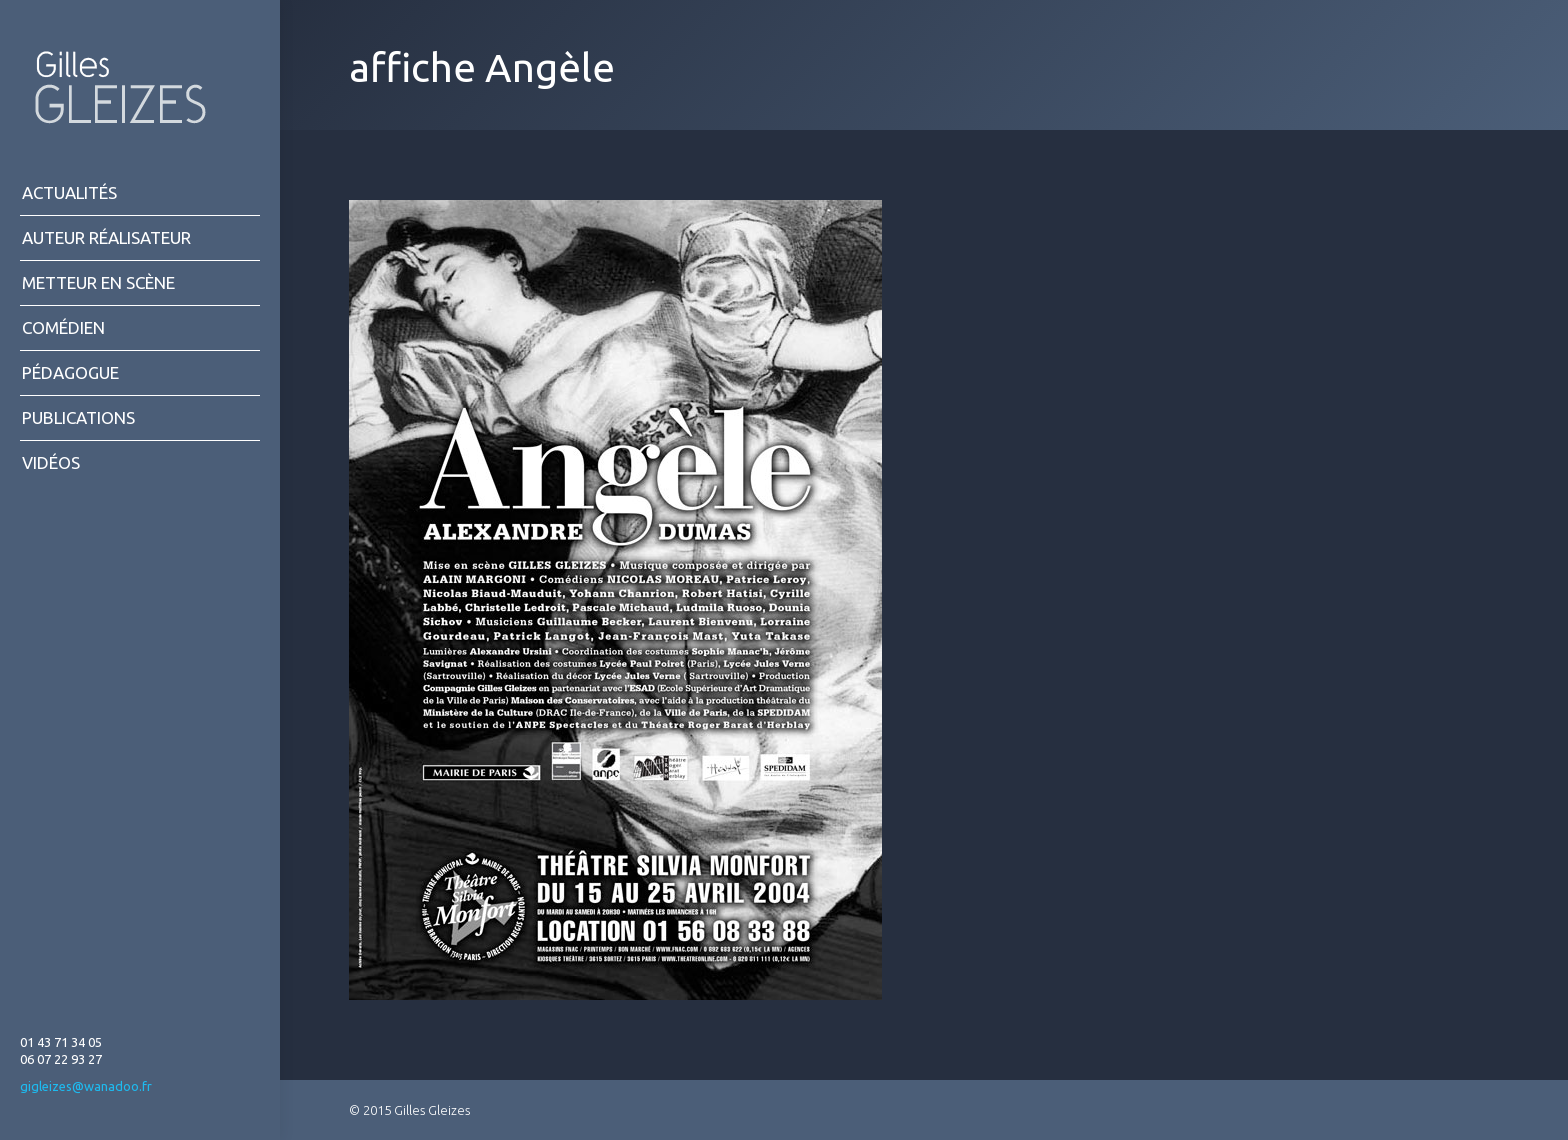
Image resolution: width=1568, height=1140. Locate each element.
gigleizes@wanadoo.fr (86, 1086)
